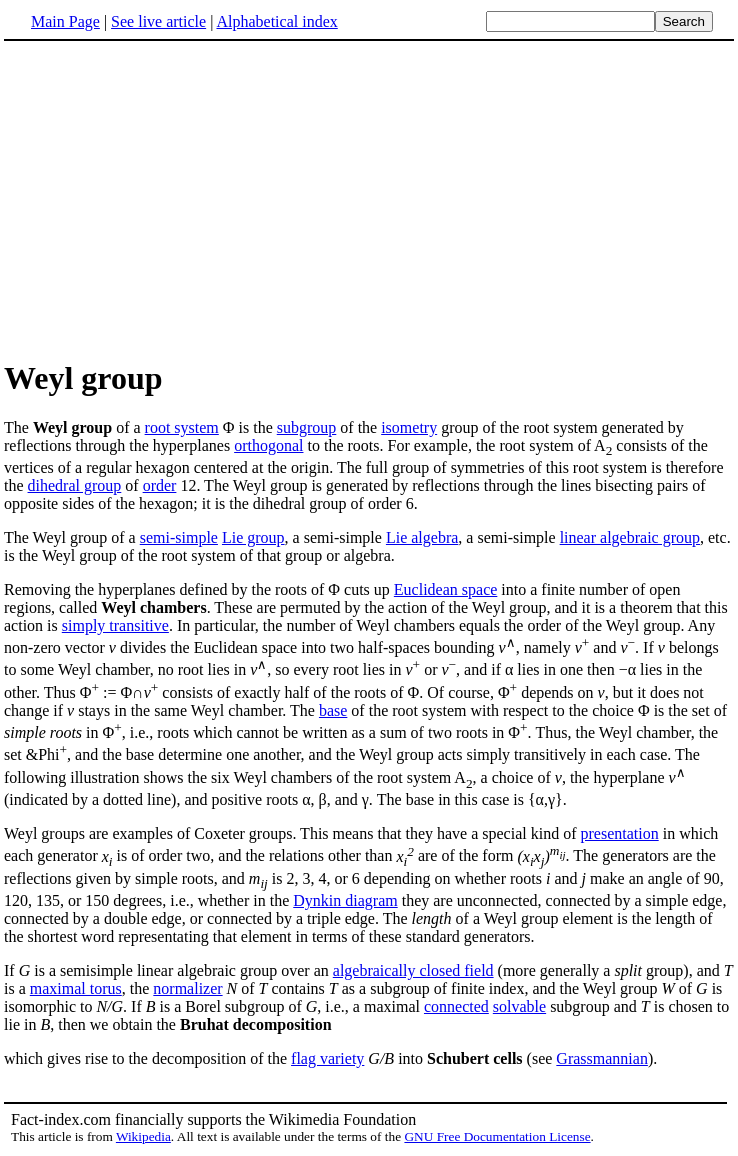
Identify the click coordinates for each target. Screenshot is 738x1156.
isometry (409, 427)
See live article (158, 21)
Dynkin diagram (345, 900)
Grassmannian (602, 1058)
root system (182, 427)
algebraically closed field (413, 970)
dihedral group (75, 485)
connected (456, 1006)
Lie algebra (422, 537)
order (160, 485)
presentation (619, 833)
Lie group (253, 537)
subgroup (307, 427)
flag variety (327, 1058)
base (333, 710)
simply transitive (115, 625)
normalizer (187, 988)
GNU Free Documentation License (497, 1136)
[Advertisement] (369, 199)
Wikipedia (143, 1136)
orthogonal (268, 445)
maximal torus (76, 988)
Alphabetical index (276, 21)
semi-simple (179, 537)
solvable (519, 1006)
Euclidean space (446, 589)
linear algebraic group (630, 537)
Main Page (65, 21)
